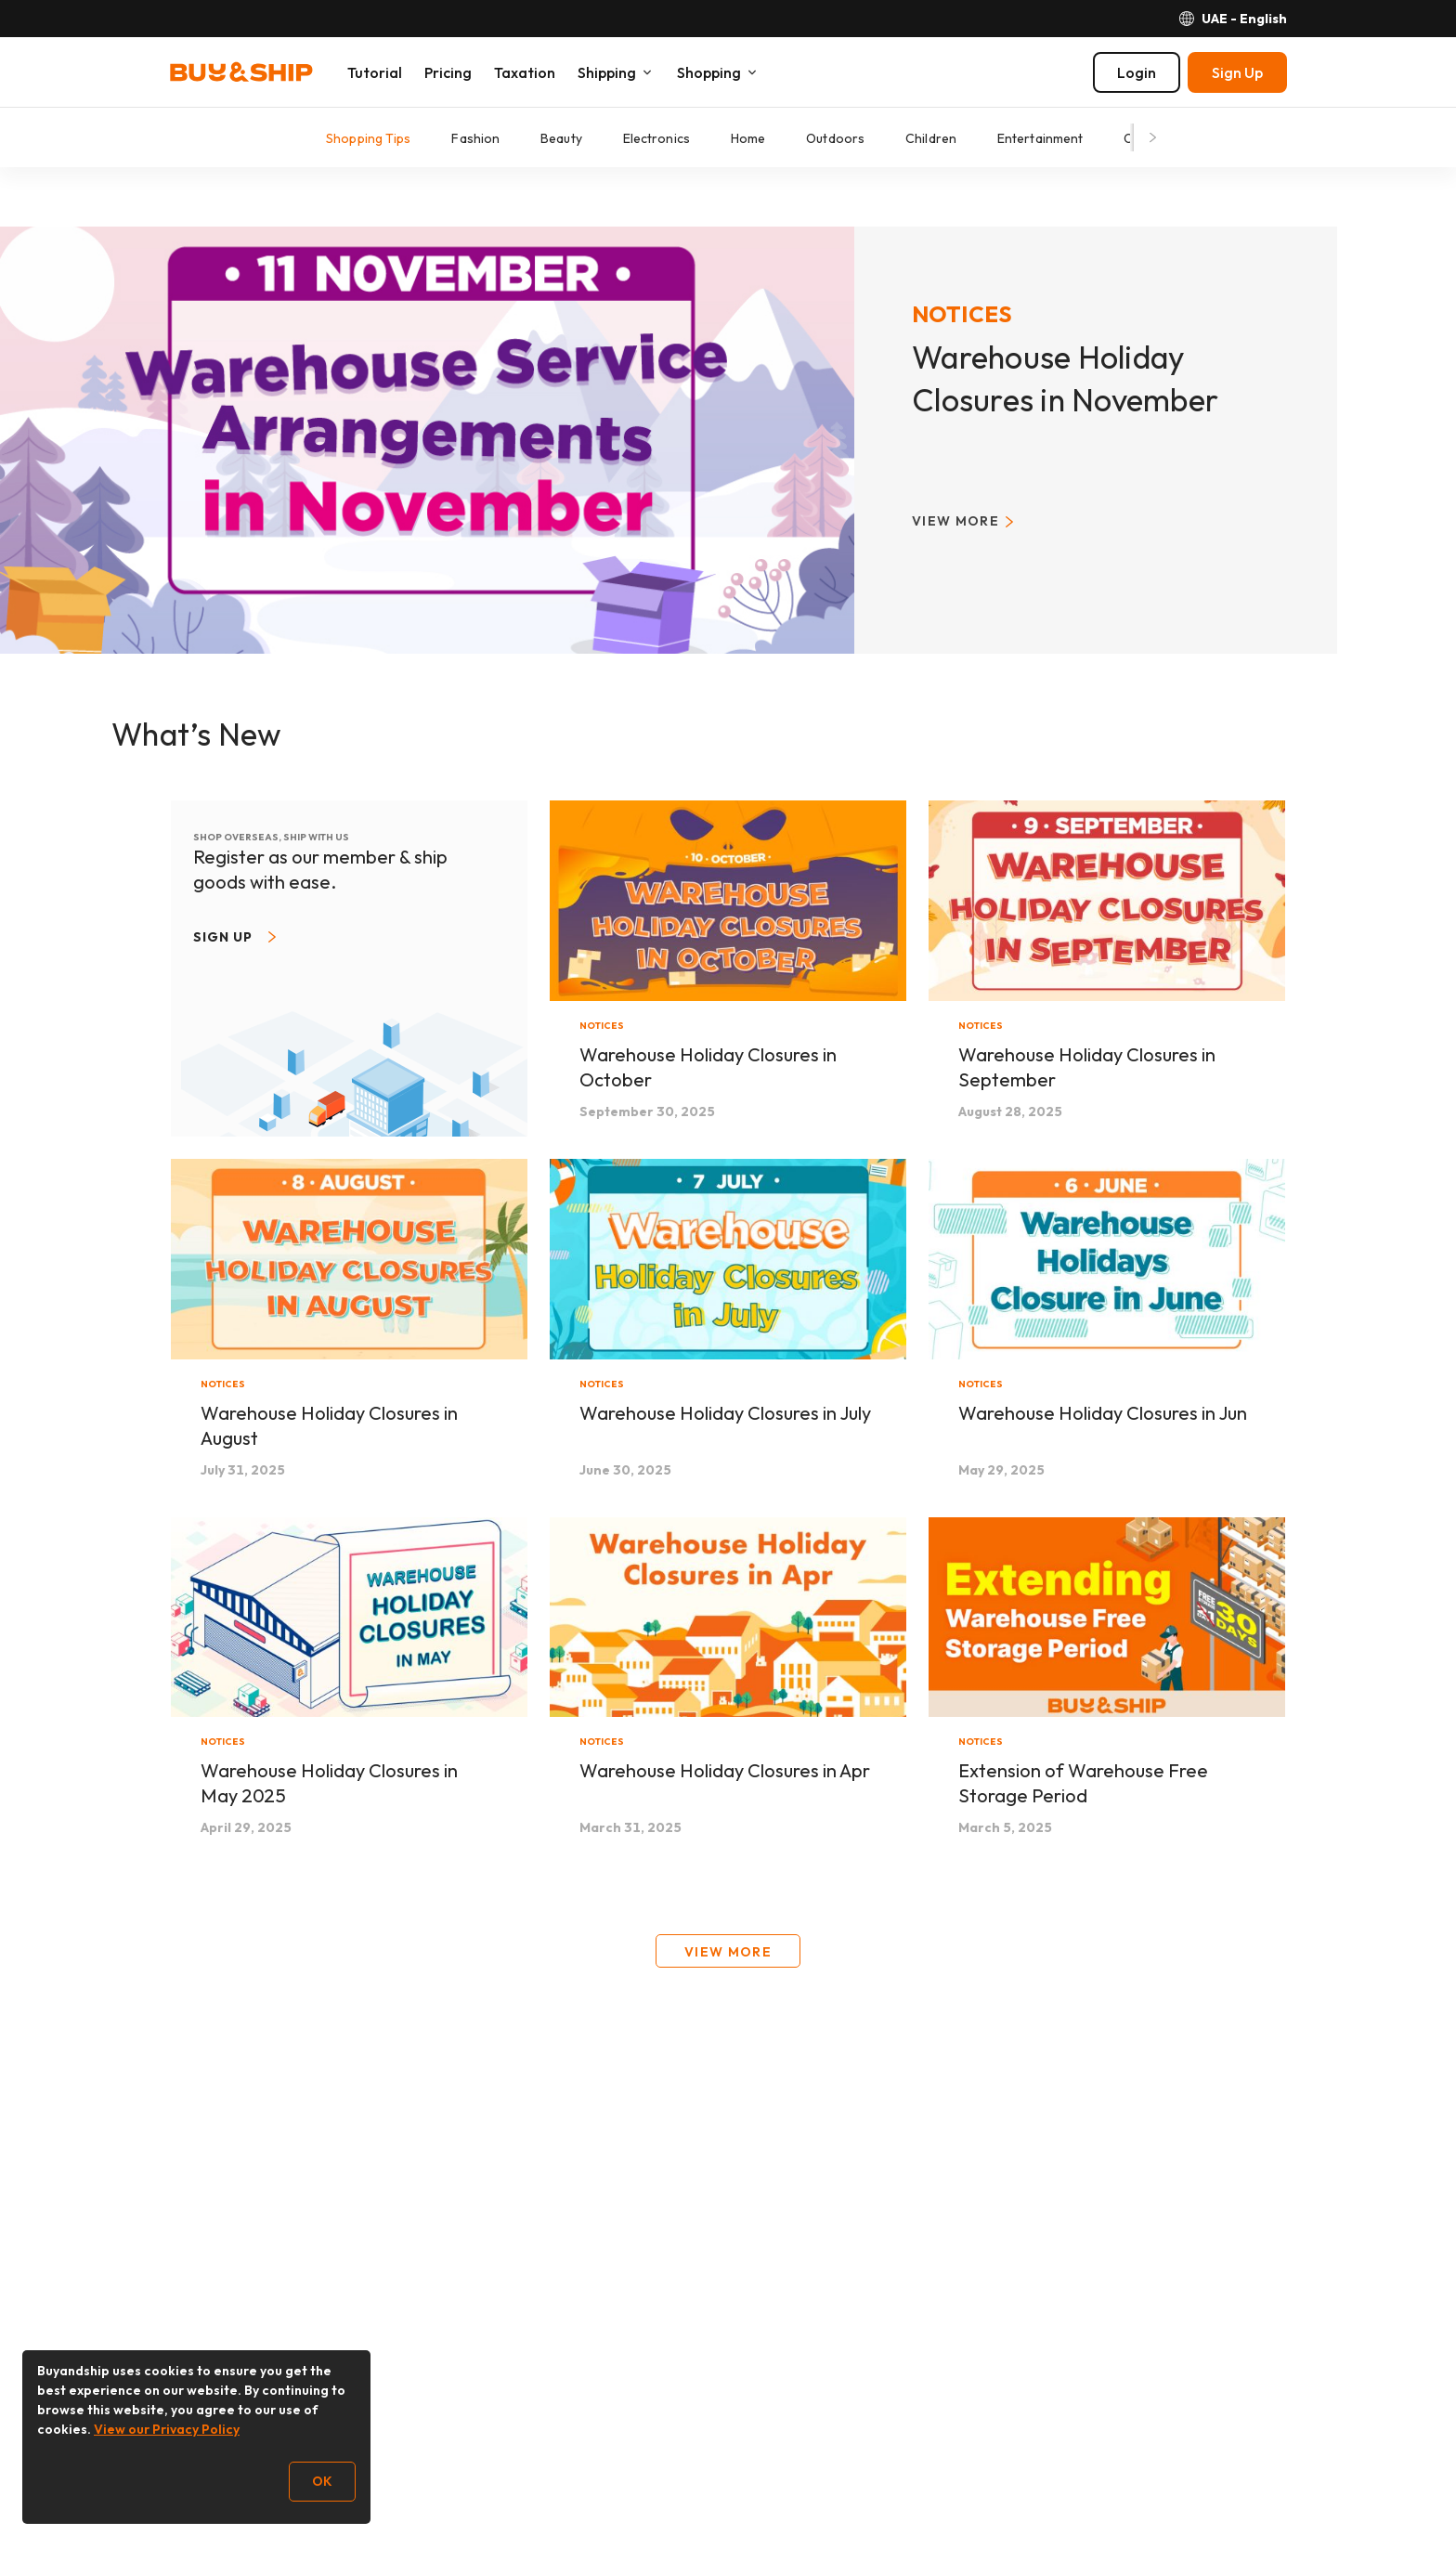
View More (728, 1952)
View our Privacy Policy (167, 2429)
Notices (962, 314)
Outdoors (835, 138)
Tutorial (374, 72)
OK (322, 2481)
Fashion (475, 138)
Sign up (223, 937)
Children (930, 138)
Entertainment (1040, 138)
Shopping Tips (368, 138)
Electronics (656, 138)
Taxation (524, 72)
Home (748, 138)
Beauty (561, 138)
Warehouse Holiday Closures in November (1065, 378)
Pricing (448, 72)
